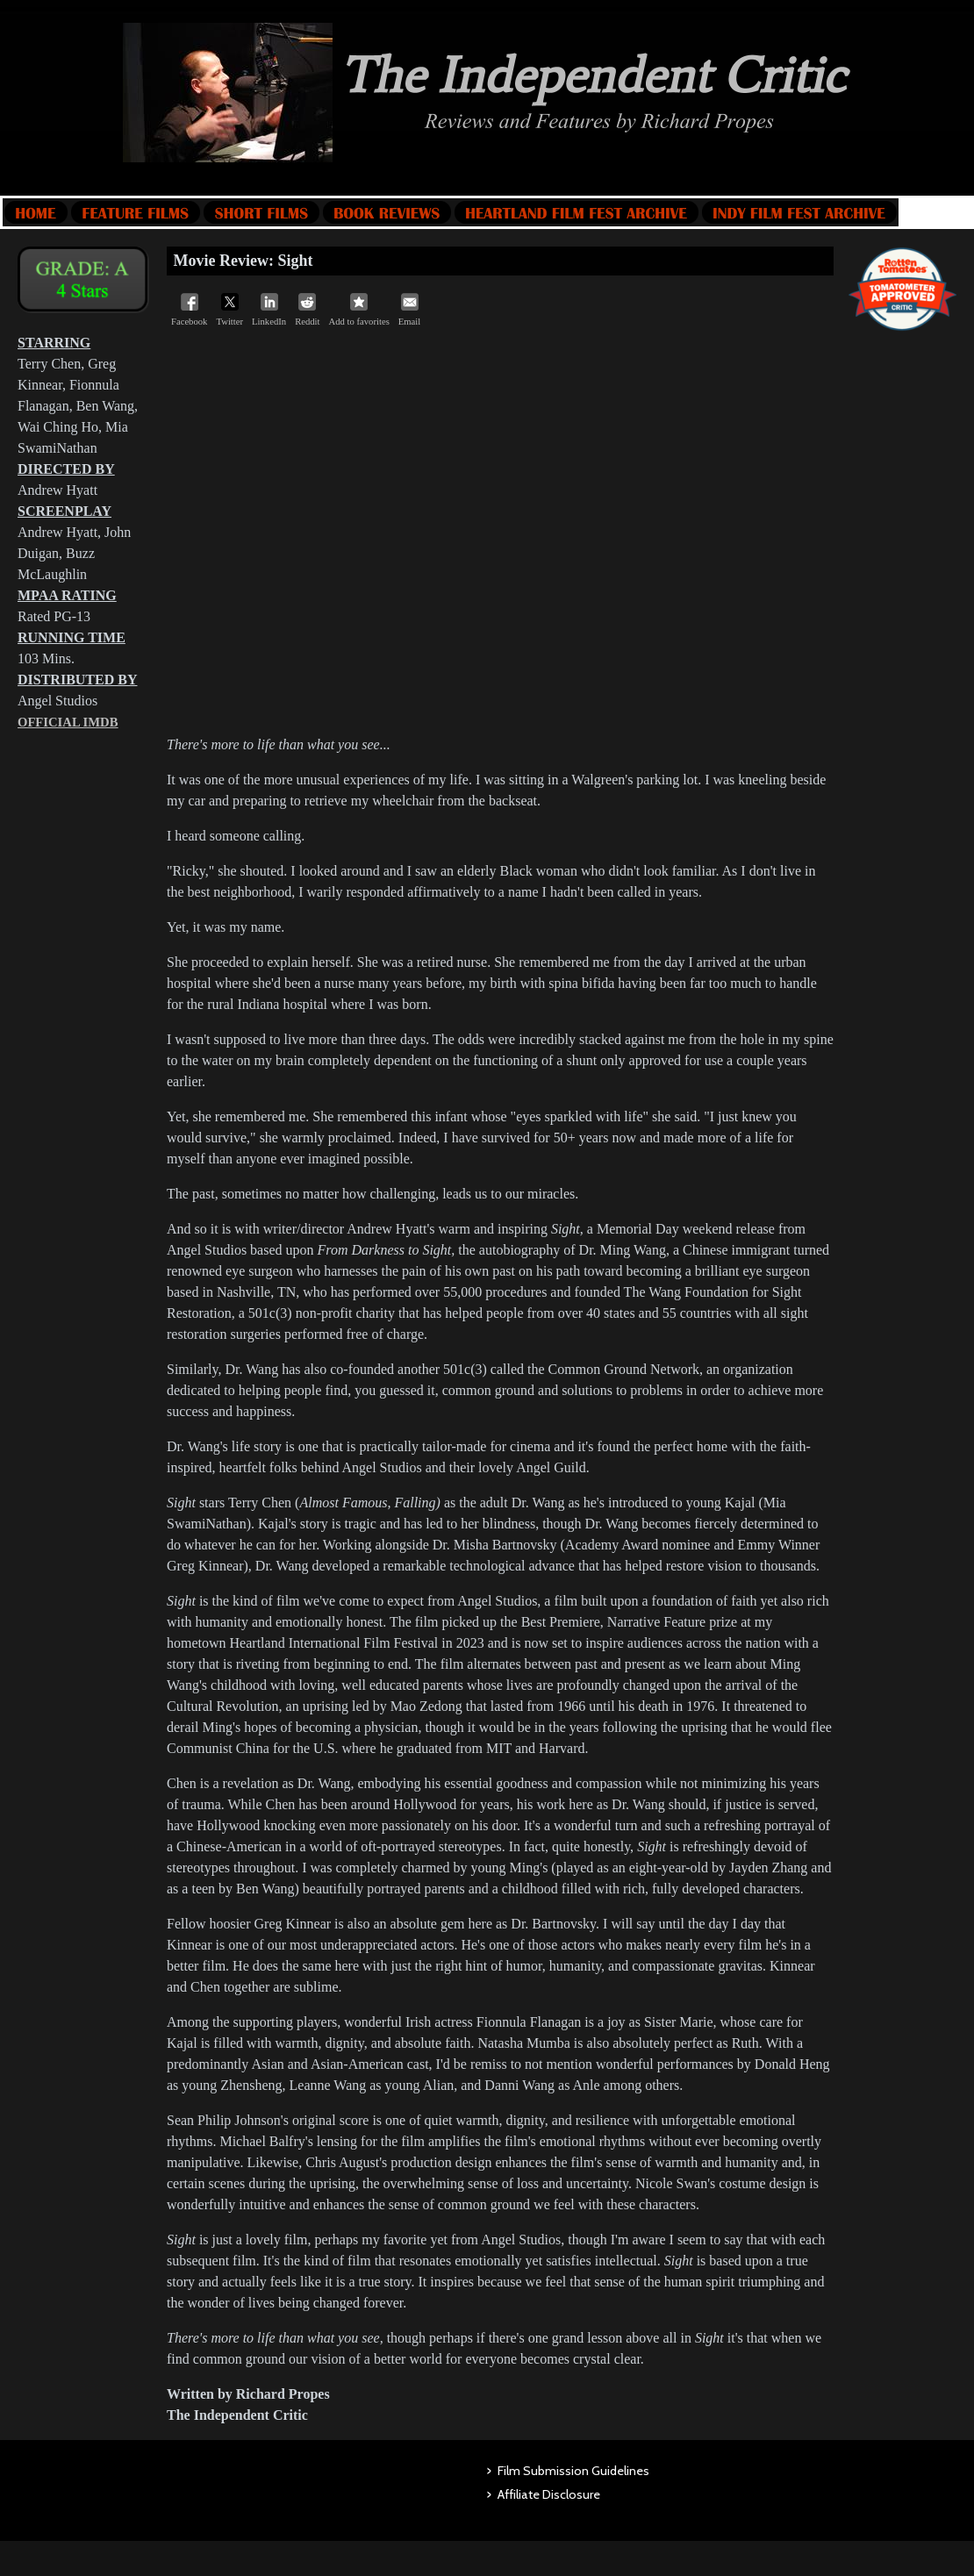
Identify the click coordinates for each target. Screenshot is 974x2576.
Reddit (307, 309)
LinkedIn (269, 309)
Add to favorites (359, 309)
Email (409, 309)
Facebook (189, 309)
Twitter (229, 309)
